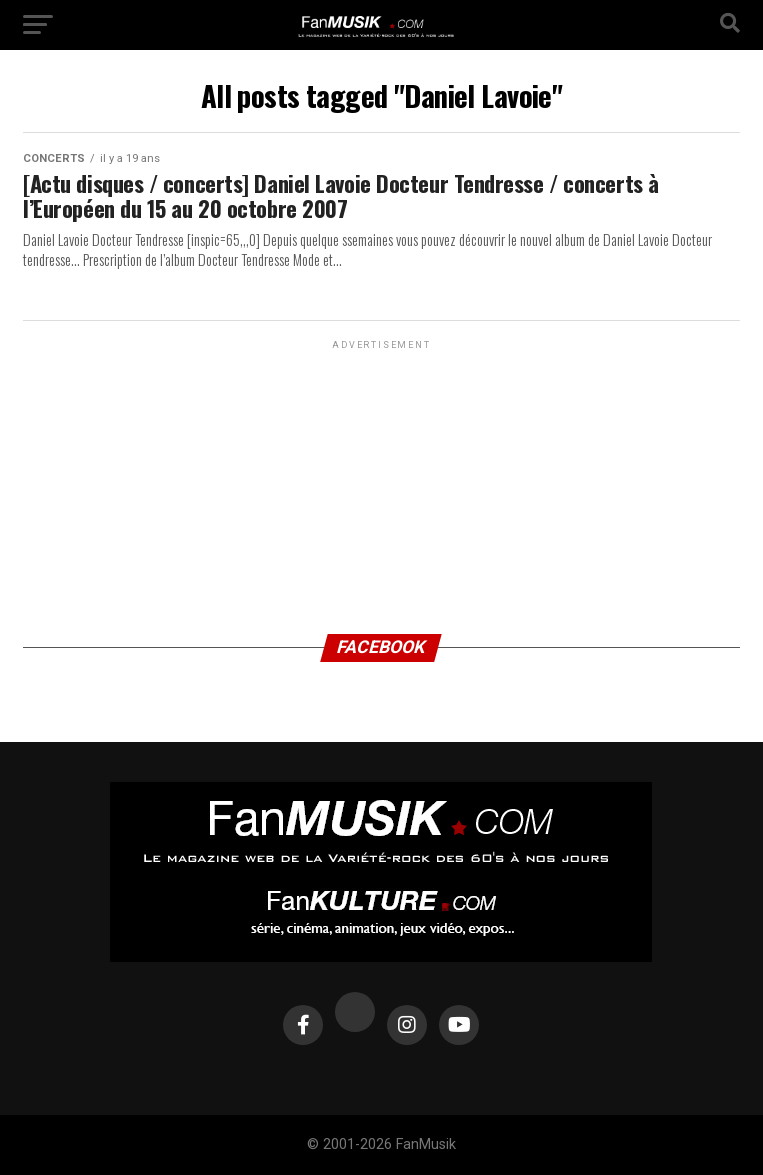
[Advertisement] (381, 479)
